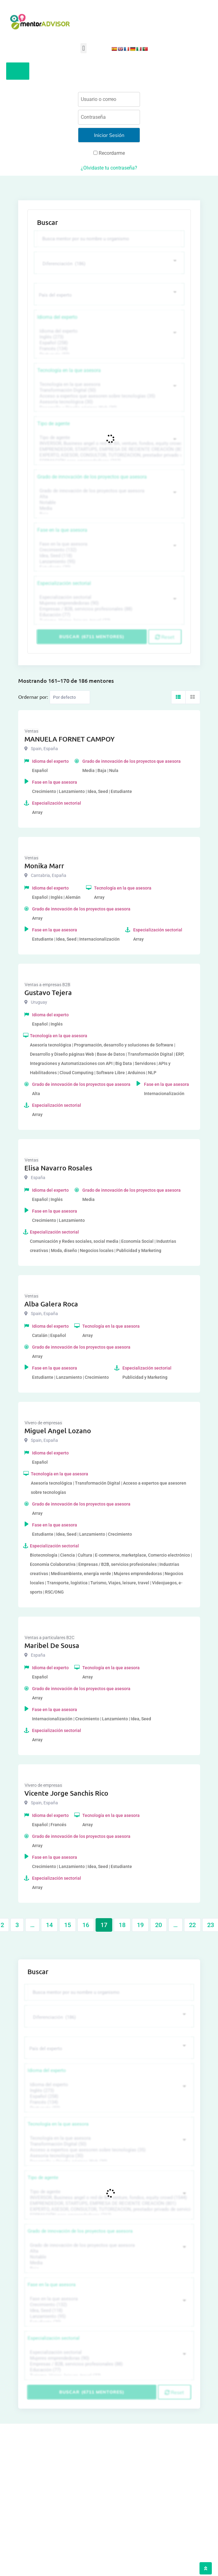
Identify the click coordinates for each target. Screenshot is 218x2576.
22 (192, 1925)
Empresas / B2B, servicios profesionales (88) (108, 609)
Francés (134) (108, 349)
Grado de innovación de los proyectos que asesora (92, 477)
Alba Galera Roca (51, 1304)
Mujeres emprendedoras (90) (108, 603)
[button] (83, 48)
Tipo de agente (53, 423)
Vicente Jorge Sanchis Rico (66, 1793)
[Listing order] (70, 697)
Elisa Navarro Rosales (58, 1168)
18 (122, 1925)
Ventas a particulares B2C (49, 1637)
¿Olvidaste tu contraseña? (109, 168)
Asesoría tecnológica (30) (108, 402)
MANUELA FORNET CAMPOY (69, 739)
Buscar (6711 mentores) (91, 636)
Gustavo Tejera (48, 992)
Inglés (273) (108, 337)
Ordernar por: (33, 697)
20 (158, 1925)
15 (67, 1925)
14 (49, 1925)
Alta (108, 497)
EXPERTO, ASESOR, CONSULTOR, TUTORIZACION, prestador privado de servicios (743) (108, 455)
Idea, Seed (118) (108, 556)
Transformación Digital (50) (108, 390)
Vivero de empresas (43, 1422)
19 (140, 1925)
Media (108, 508)
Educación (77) (108, 615)
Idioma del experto (57, 317)
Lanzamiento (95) (108, 562)
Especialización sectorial (64, 583)
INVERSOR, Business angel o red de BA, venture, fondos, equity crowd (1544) (108, 443)
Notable (108, 503)
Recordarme (109, 153)
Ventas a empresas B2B (47, 984)
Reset (165, 637)
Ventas (31, 731)
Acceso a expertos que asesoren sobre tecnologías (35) (108, 396)
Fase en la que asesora (62, 530)
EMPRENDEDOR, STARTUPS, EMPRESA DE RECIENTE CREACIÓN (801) (108, 449)
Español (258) (108, 343)
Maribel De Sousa (51, 1645)
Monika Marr (44, 866)
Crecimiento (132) (108, 550)
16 (85, 1925)
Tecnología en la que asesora (69, 370)
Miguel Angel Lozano (57, 1430)
